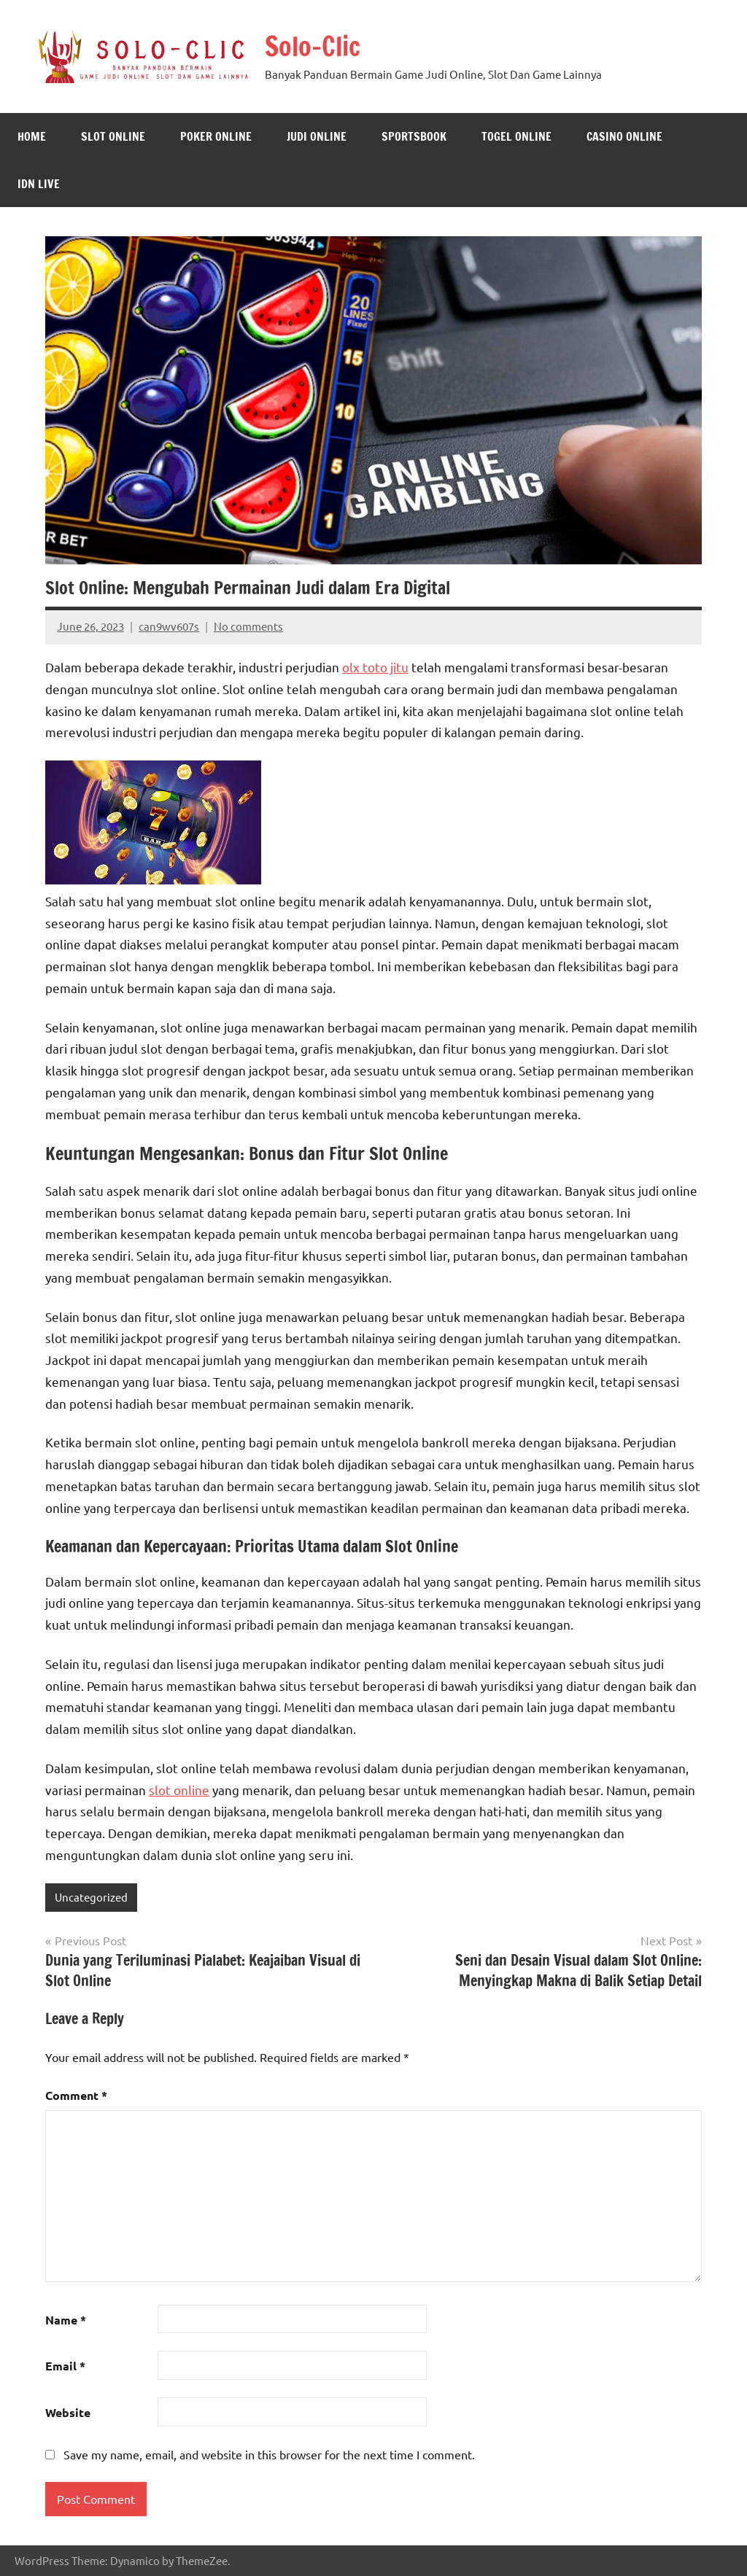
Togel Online (516, 136)
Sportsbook (414, 136)
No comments (248, 626)
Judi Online (317, 136)
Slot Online (113, 136)
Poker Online (216, 136)
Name (65, 2319)
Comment (76, 2095)
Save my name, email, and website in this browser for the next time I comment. (269, 2454)
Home (32, 136)
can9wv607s (169, 626)
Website (67, 2412)
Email (65, 2365)
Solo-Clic (312, 46)
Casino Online (624, 136)
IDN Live (39, 184)
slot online (179, 1789)
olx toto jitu (375, 666)
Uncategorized (91, 1897)
